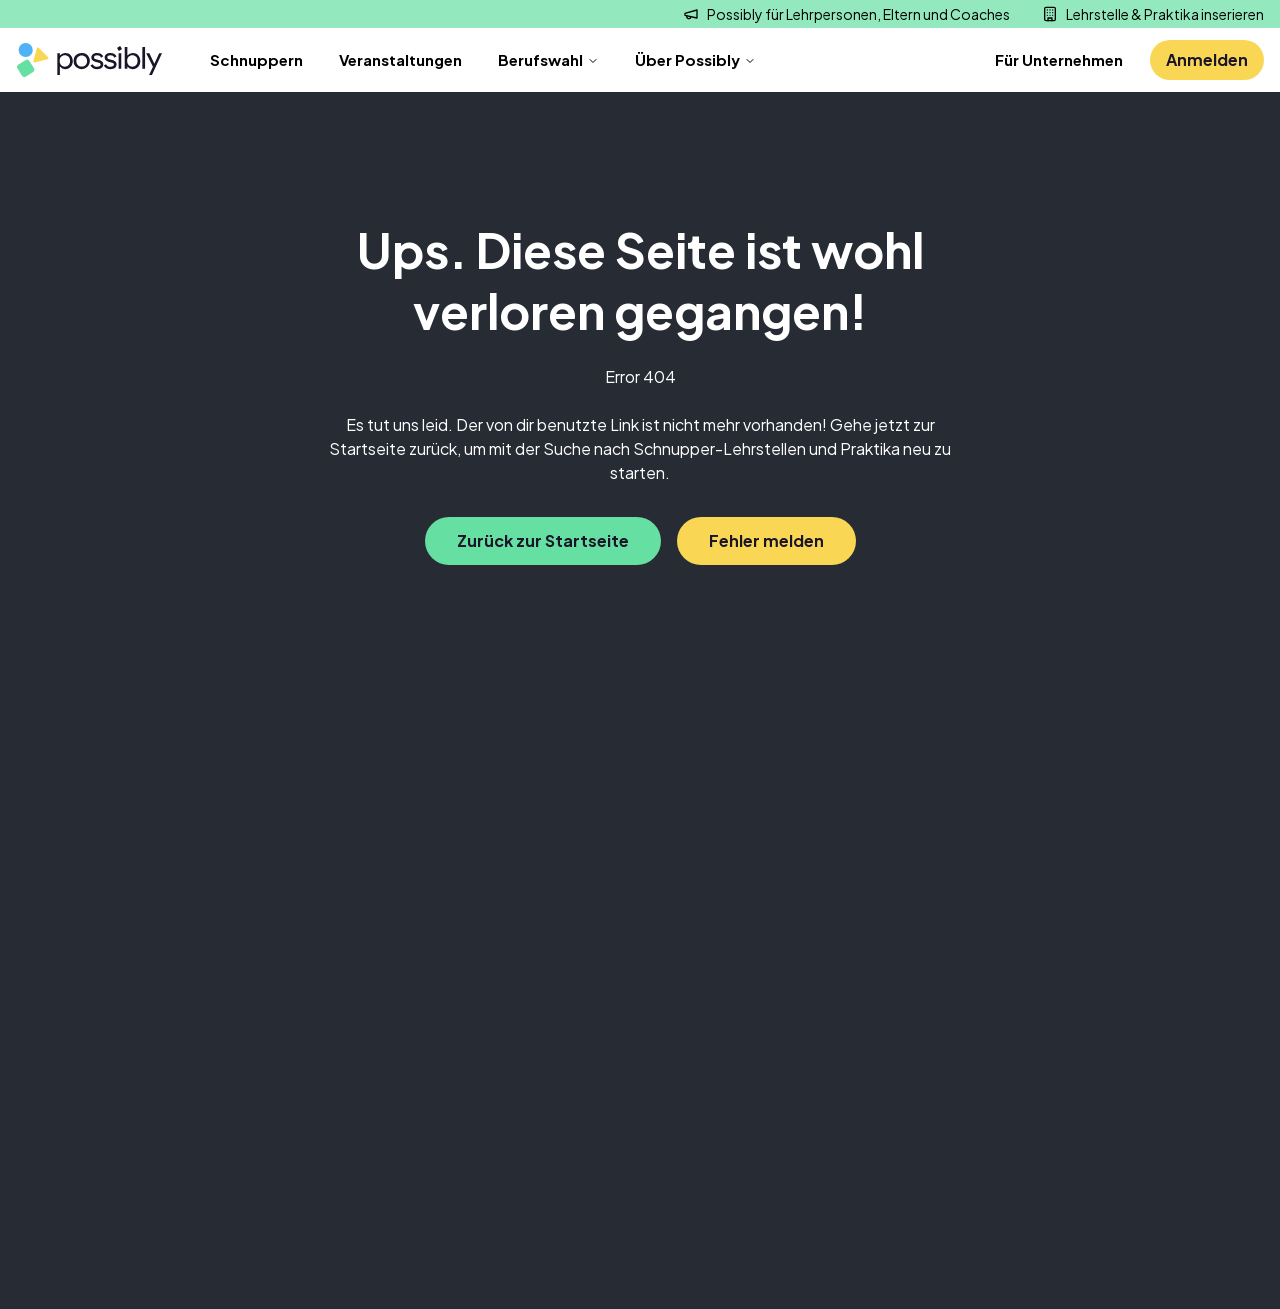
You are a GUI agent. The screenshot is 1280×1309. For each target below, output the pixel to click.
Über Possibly (695, 59)
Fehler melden (766, 540)
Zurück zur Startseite (543, 540)
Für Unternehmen (1059, 59)
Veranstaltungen (400, 59)
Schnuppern (256, 59)
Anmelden (1207, 59)
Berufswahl (548, 59)
